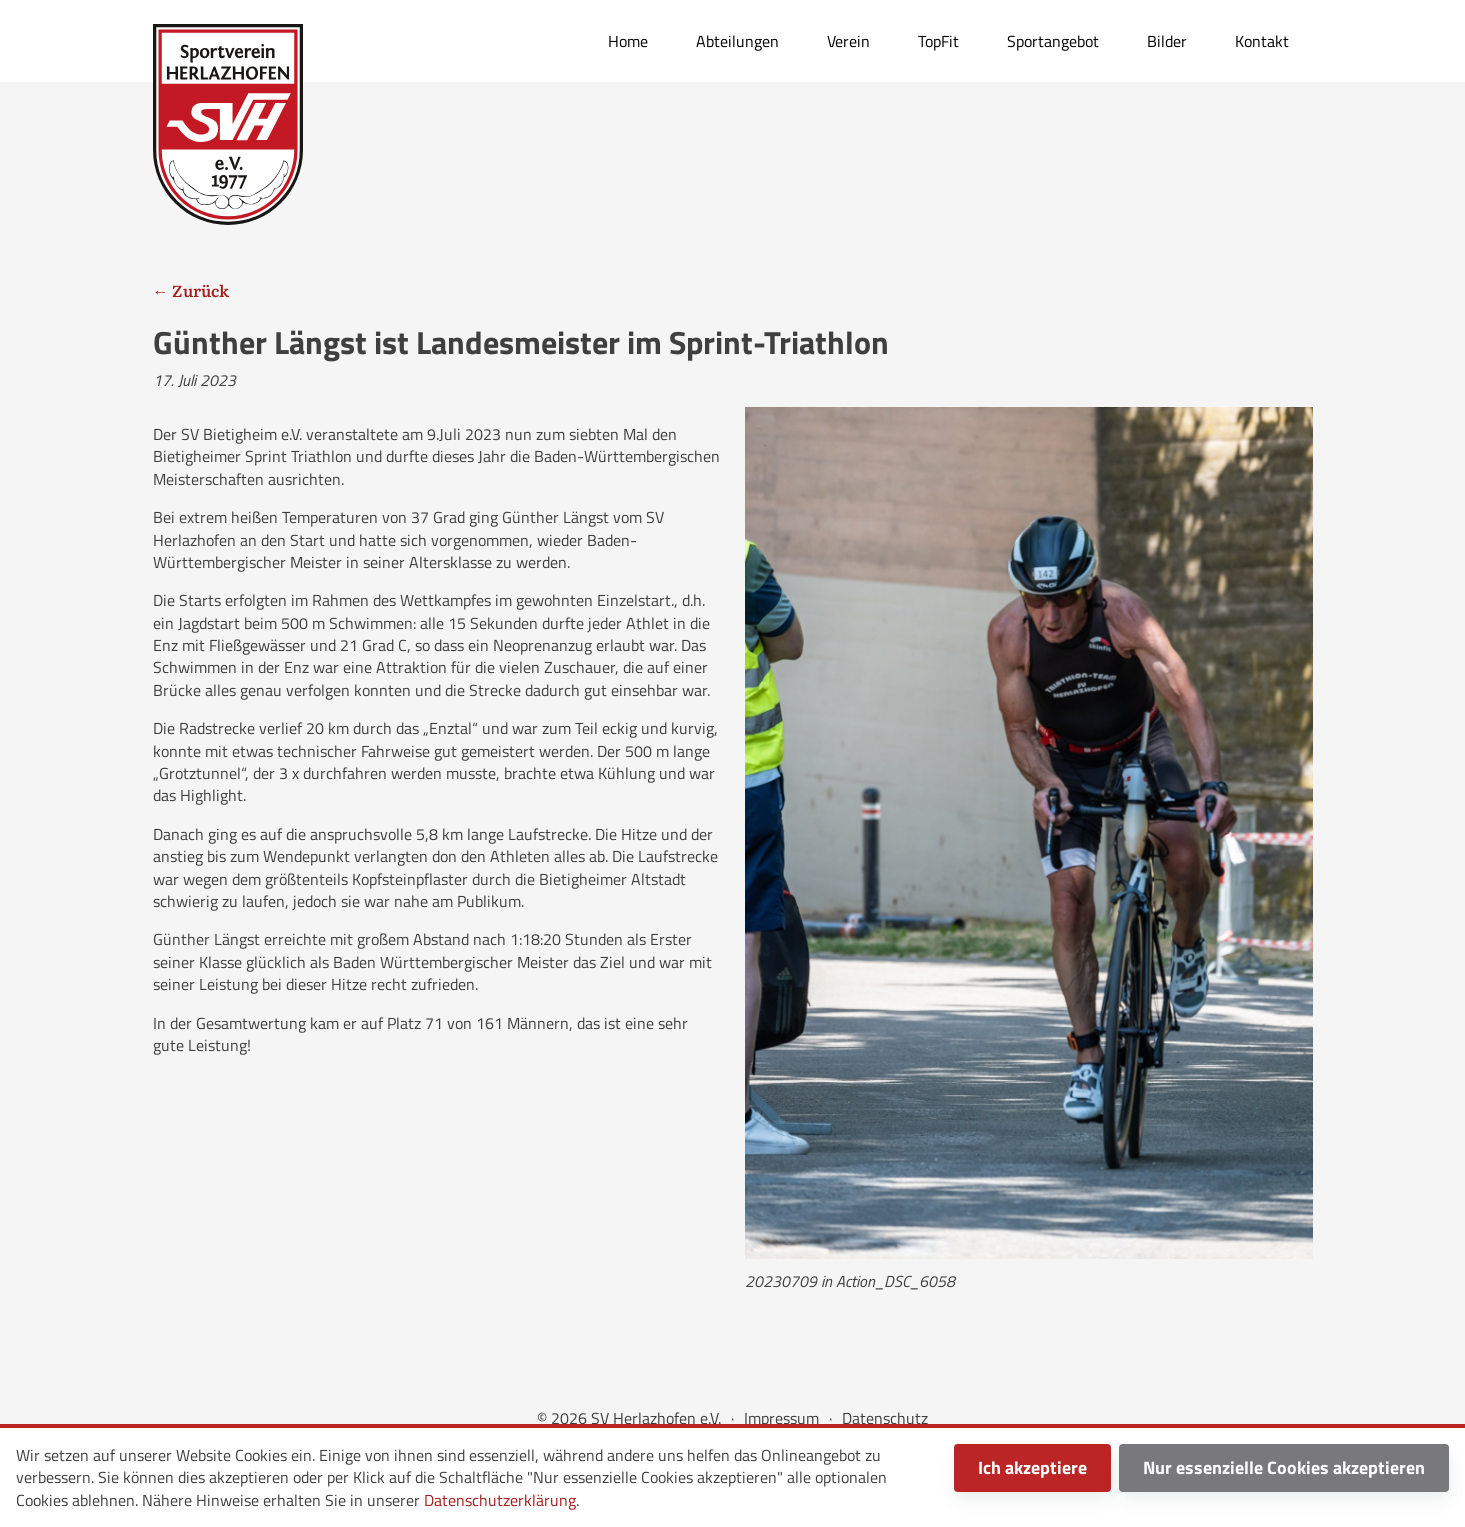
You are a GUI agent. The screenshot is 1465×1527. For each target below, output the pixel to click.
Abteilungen (737, 41)
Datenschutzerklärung (500, 1500)
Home (628, 41)
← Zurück (191, 290)
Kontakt (1262, 41)
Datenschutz (885, 1418)
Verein (848, 41)
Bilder (1167, 41)
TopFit (938, 41)
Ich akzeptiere (1032, 1467)
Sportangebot (1053, 41)
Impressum (781, 1418)
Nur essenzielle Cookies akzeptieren (1284, 1467)
